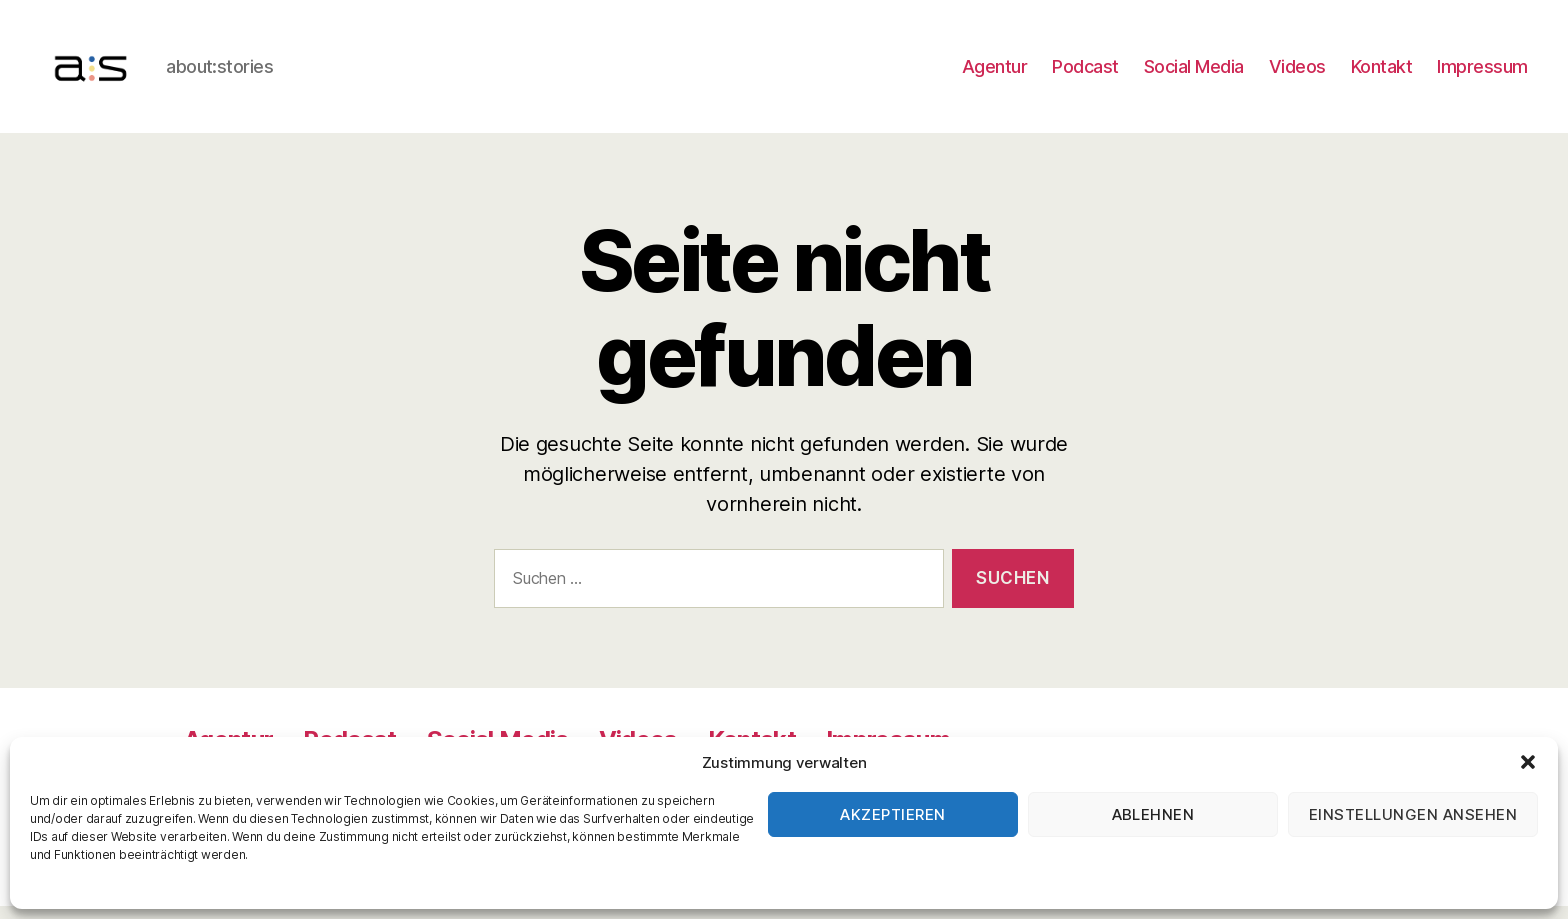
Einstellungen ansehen (1413, 814)
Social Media (1194, 72)
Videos (1297, 72)
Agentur (995, 72)
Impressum (1482, 72)
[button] (1528, 762)
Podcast (1085, 72)
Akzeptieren (893, 814)
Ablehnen (1153, 814)
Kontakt (1382, 72)
